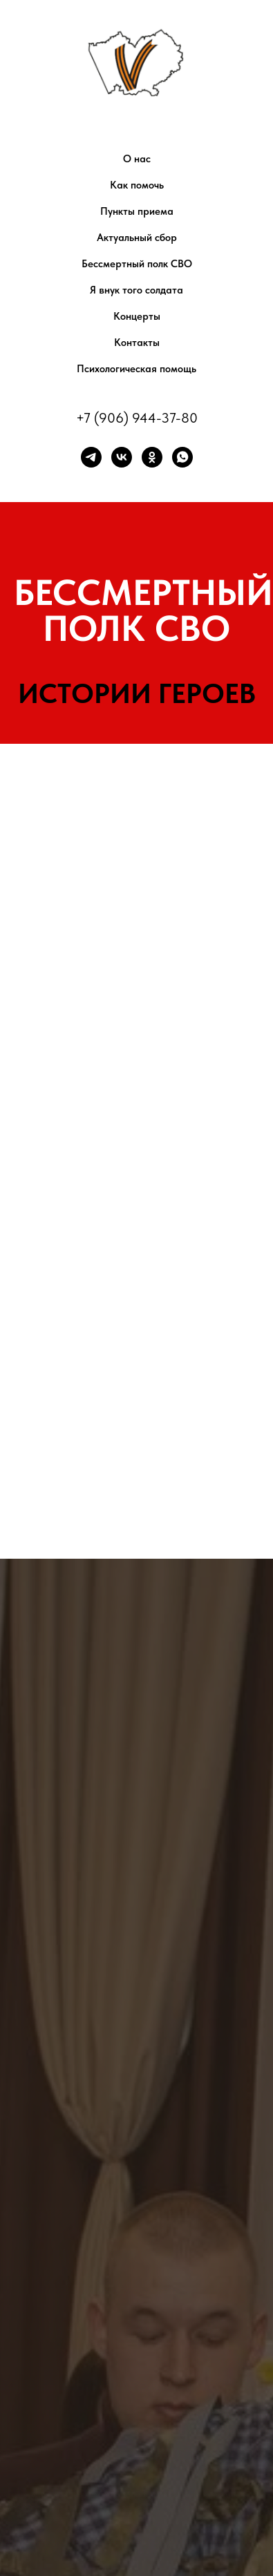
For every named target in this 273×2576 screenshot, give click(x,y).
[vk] (121, 457)
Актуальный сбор (137, 237)
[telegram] (91, 457)
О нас (137, 159)
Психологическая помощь (136, 369)
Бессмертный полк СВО (137, 264)
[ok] (152, 457)
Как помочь (137, 185)
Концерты (136, 316)
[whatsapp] (182, 457)
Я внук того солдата (136, 290)
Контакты (137, 342)
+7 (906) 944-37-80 (137, 418)
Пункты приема (136, 211)
